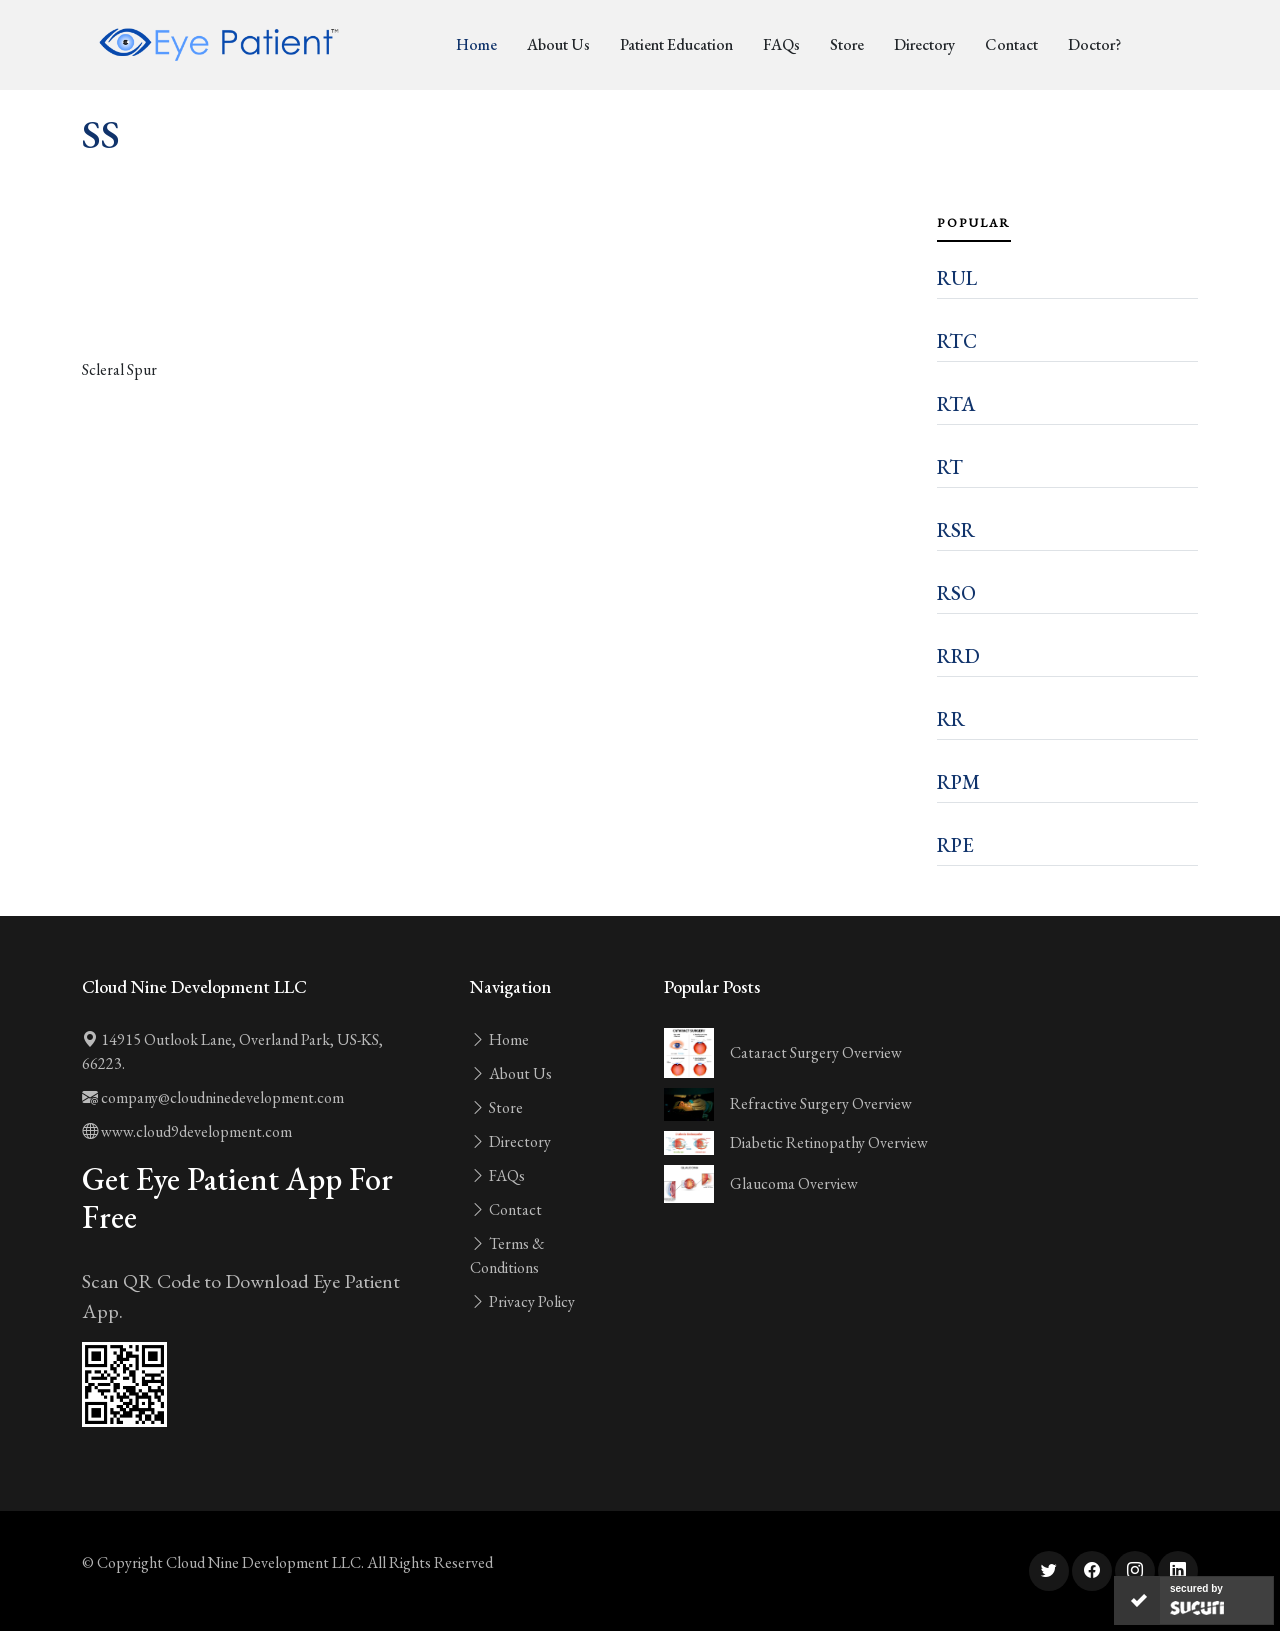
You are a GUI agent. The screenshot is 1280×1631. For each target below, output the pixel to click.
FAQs (781, 44)
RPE (955, 845)
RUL (957, 278)
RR (951, 719)
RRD (958, 656)
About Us (558, 44)
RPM (958, 782)
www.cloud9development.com (187, 1131)
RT (950, 467)
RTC (957, 341)
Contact (1011, 44)
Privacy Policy (522, 1301)
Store (847, 44)
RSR (956, 530)
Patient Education (676, 44)
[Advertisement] (497, 302)
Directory (924, 44)
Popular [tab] (974, 223)
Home (476, 44)
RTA (956, 404)
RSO (956, 593)
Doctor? (1094, 44)
